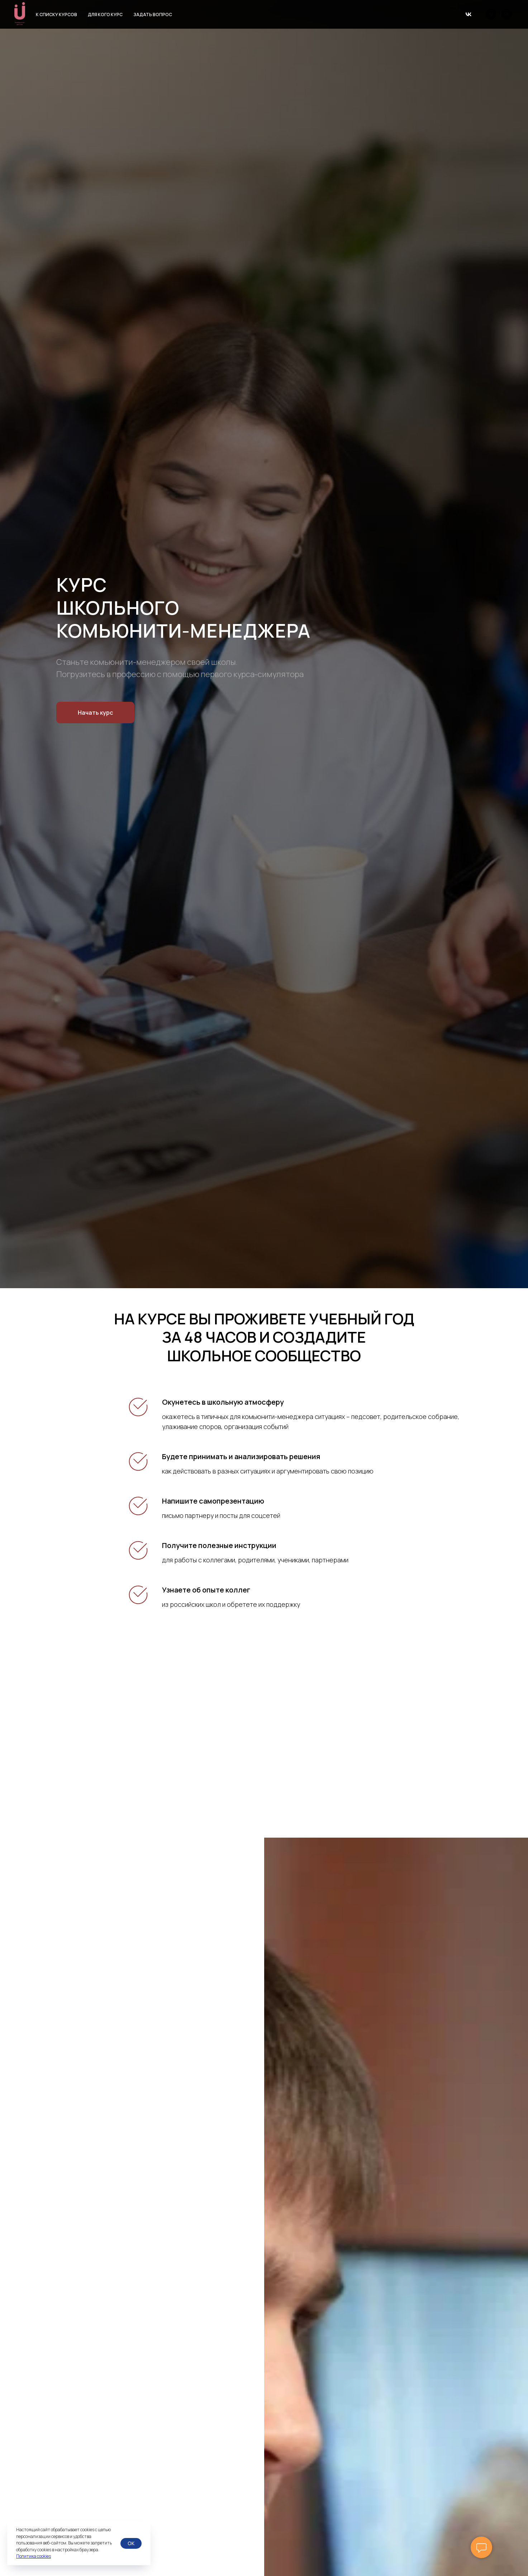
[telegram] (490, 14)
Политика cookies (33, 2556)
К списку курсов (56, 14)
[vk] (506, 14)
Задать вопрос (152, 14)
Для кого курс (105, 14)
